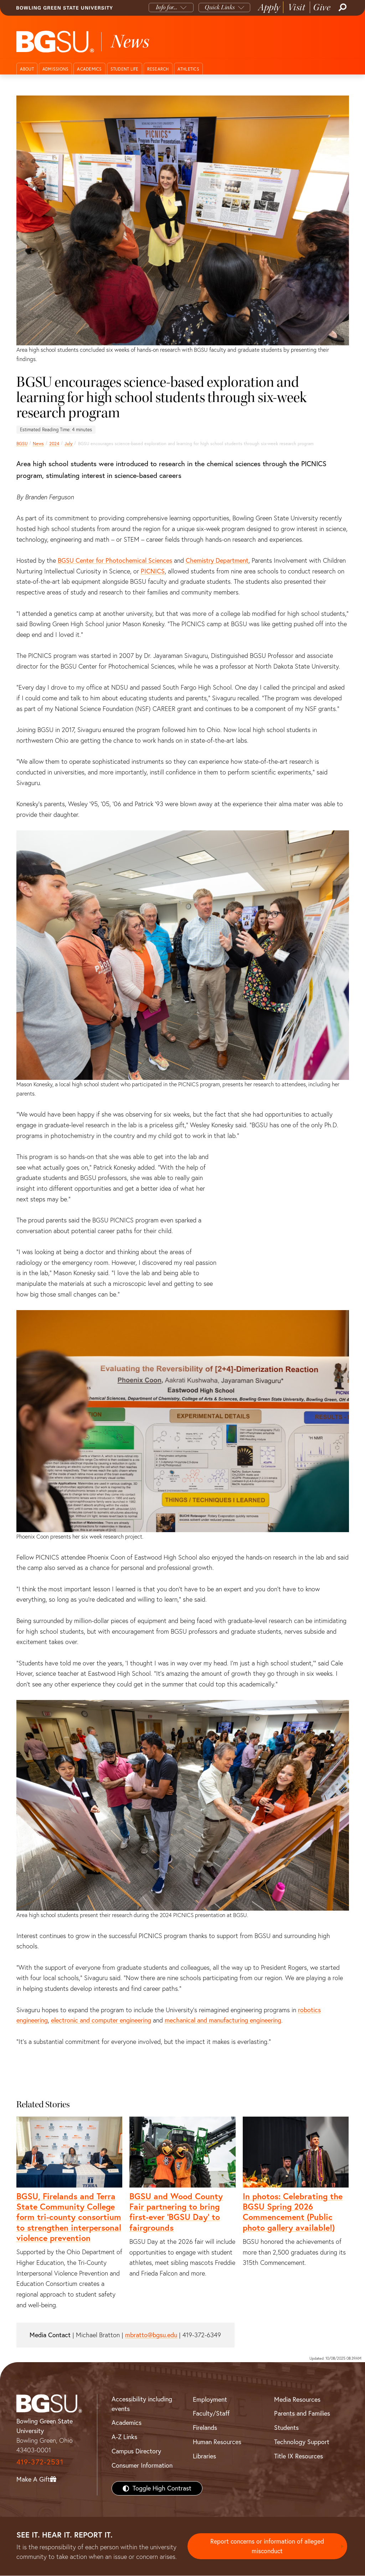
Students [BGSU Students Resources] (286, 2427)
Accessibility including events (142, 2404)
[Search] (342, 7)
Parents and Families (302, 2413)
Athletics (188, 69)
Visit (296, 7)
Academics (89, 69)
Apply (269, 7)
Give (321, 7)
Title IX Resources (298, 2456)
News (38, 443)
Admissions (55, 69)
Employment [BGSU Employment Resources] (210, 2399)
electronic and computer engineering (101, 2020)
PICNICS (153, 571)
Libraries (204, 2456)
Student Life (124, 69)
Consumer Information (142, 2465)
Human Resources (217, 2442)
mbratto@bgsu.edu (151, 2335)
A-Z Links (124, 2437)
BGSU (21, 443)
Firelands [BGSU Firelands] (205, 2427)
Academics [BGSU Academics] (127, 2422)
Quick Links (220, 7)
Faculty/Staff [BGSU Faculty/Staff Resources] (211, 2413)
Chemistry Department (217, 560)
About (27, 69)
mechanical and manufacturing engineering (223, 2020)
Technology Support (301, 2442)
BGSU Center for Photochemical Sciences (115, 560)
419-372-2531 (39, 2461)
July (68, 443)
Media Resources (297, 2399)
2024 (54, 443)
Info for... (167, 7)
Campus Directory (136, 2451)
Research (158, 69)
